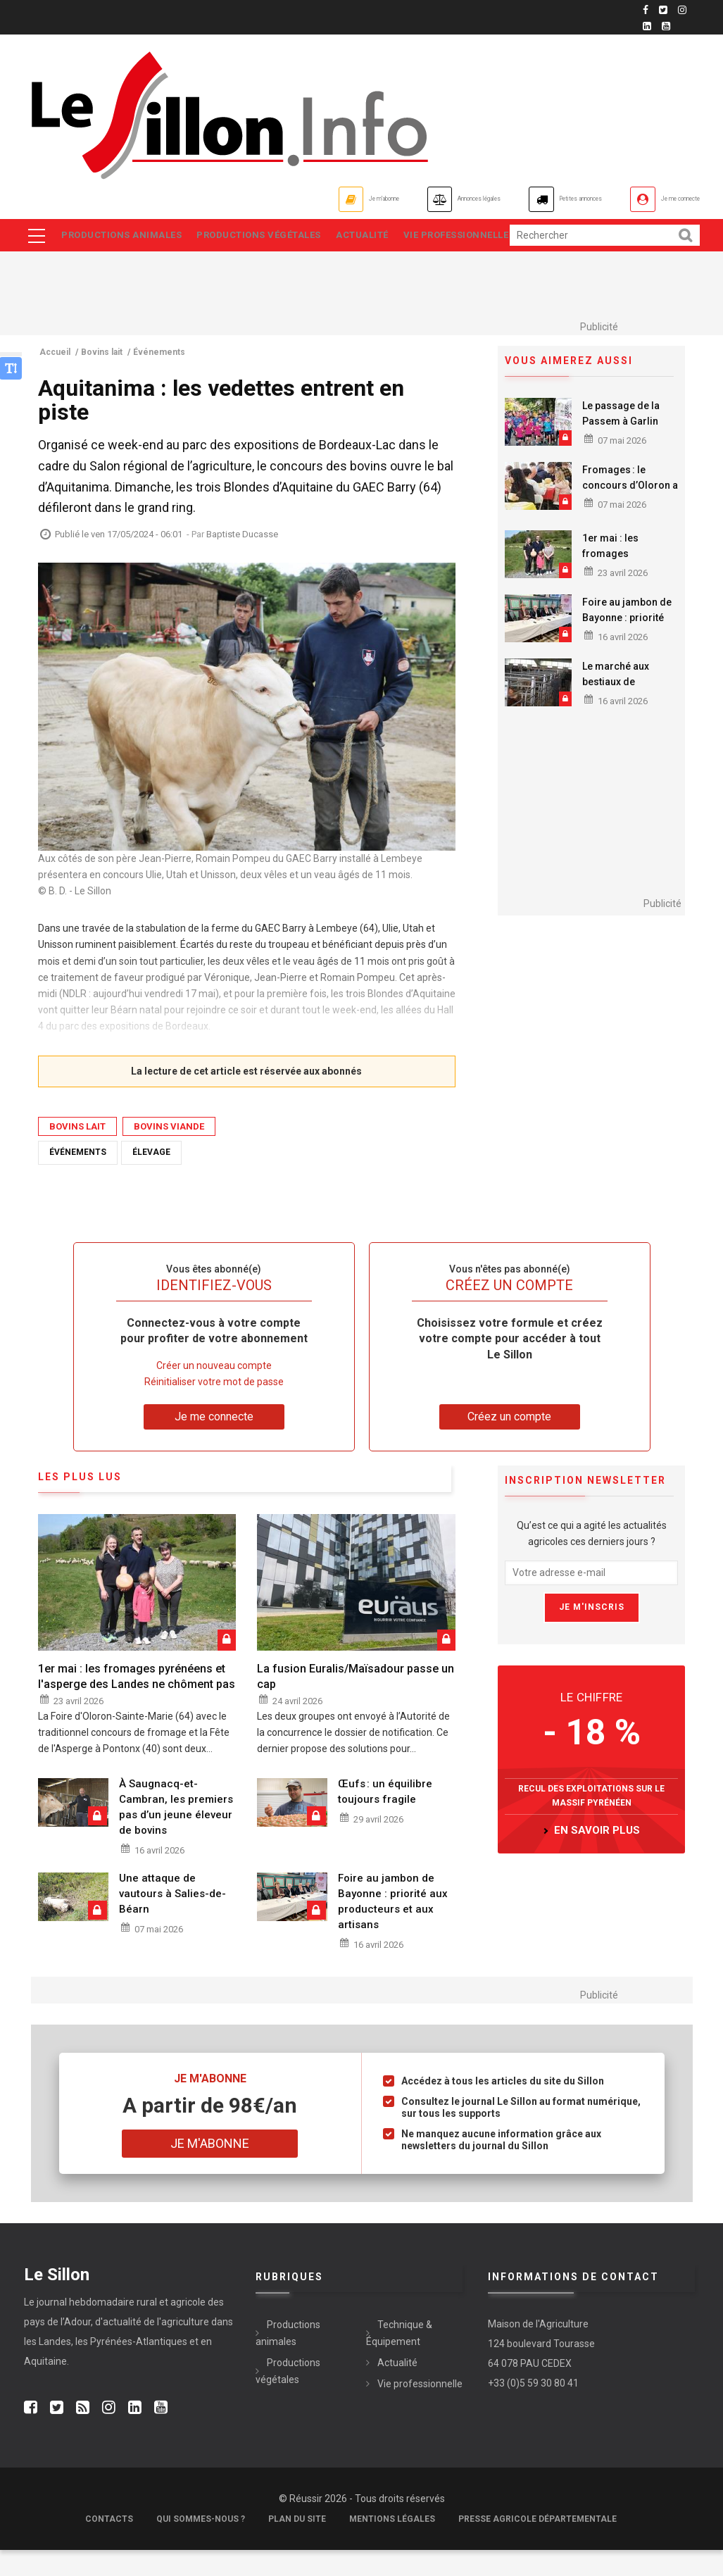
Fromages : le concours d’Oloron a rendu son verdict (630, 511)
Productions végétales (266, 237)
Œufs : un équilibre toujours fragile (385, 1817)
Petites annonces (513, 199)
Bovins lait (77, 1152)
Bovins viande (169, 1152)
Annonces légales (362, 199)
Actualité (375, 237)
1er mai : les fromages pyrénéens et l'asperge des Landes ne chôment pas (136, 1702)
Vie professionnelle (115, 259)
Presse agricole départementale (537, 2545)
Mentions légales (392, 2545)
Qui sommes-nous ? (200, 2545)
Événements (77, 1178)
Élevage (151, 1178)
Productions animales (123, 237)
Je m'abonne (223, 199)
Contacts (109, 2545)
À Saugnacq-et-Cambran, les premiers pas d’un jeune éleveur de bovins (176, 1833)
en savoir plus (597, 1856)
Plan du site (297, 2545)
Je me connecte (660, 199)
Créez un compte (509, 1442)
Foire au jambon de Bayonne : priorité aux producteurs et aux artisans (627, 651)
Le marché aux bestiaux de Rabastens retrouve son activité (627, 715)
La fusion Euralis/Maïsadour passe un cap (355, 1702)
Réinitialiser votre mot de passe (214, 1407)
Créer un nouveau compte (214, 1390)
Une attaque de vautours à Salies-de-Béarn (172, 1920)
